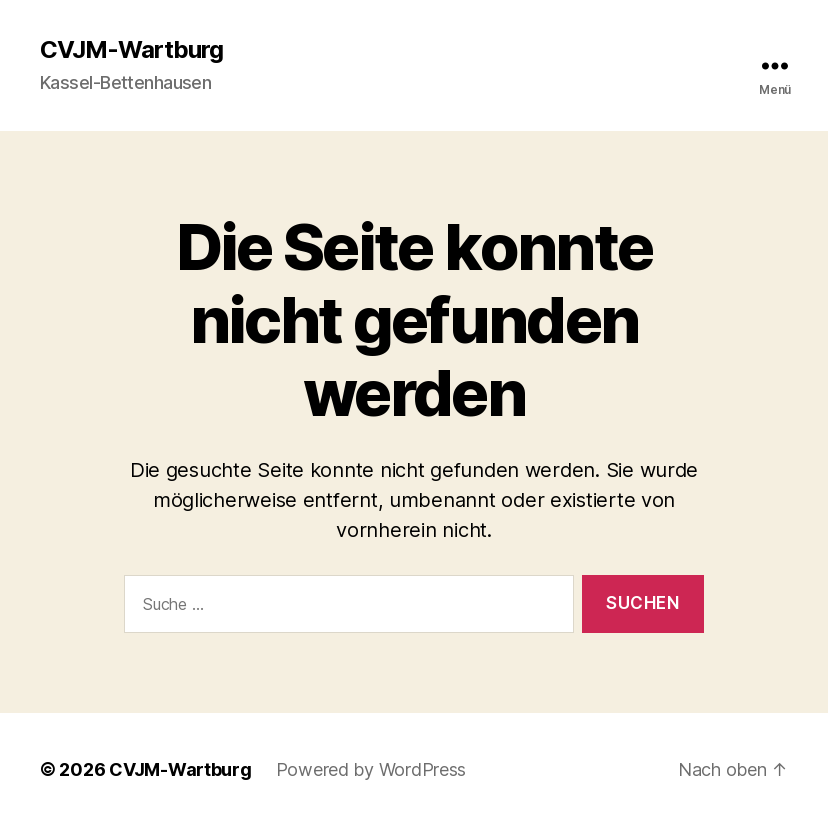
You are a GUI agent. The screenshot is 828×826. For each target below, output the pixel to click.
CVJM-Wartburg (131, 50)
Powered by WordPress (371, 769)
